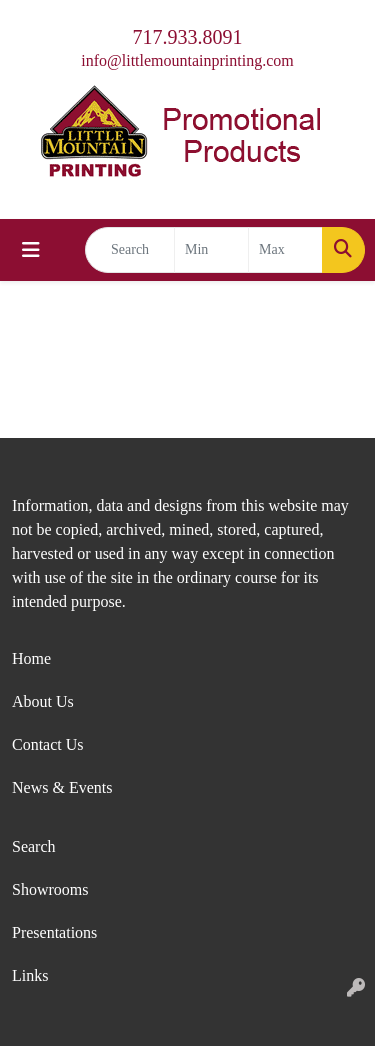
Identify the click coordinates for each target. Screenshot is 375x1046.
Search (34, 846)
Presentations (54, 932)
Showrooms (50, 889)
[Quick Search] (130, 250)
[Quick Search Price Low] (211, 250)
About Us (43, 701)
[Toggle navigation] (31, 250)
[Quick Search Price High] (285, 250)
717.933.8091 (188, 37)
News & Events (62, 787)
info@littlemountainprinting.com (187, 60)
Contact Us (48, 744)
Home (31, 658)
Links (30, 975)
